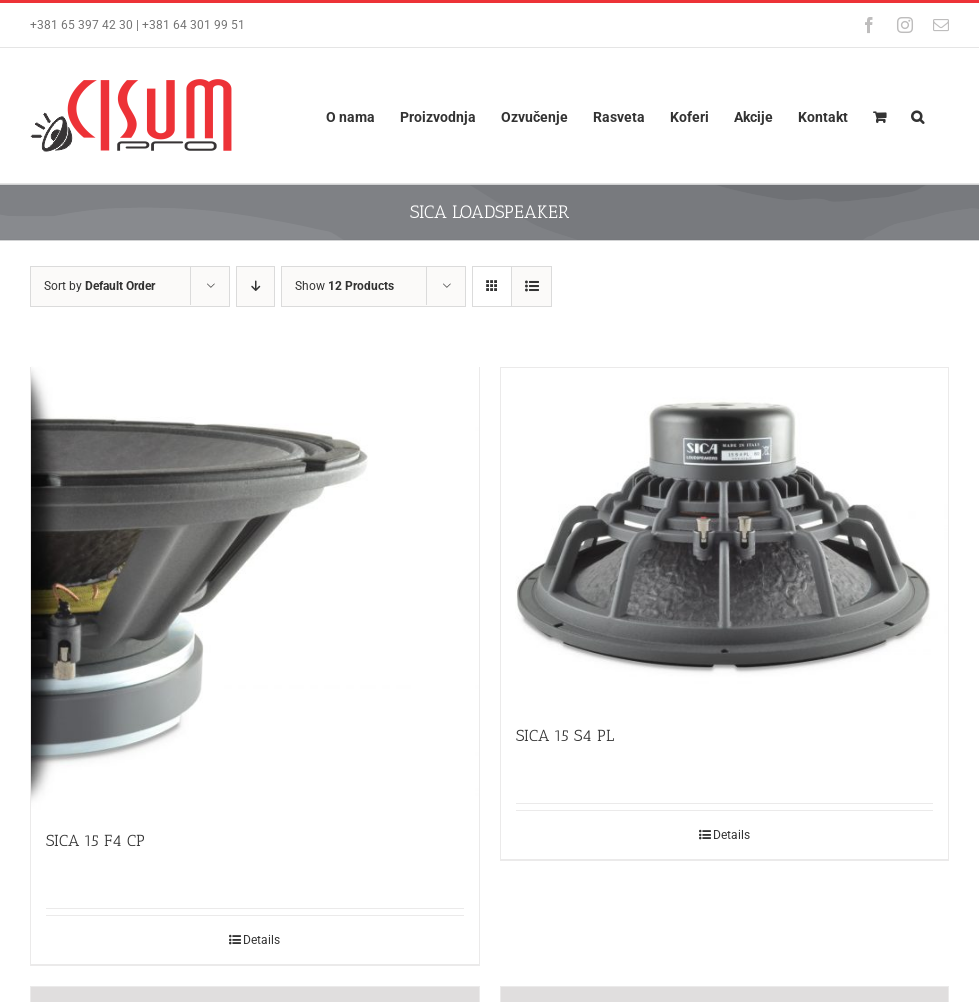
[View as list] (531, 286)
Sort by (99, 286)
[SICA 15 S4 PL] (725, 536)
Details (261, 943)
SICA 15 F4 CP (95, 843)
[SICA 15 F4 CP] (255, 590)
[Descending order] (255, 286)
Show (344, 286)
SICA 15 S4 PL (565, 735)
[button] (917, 115)
